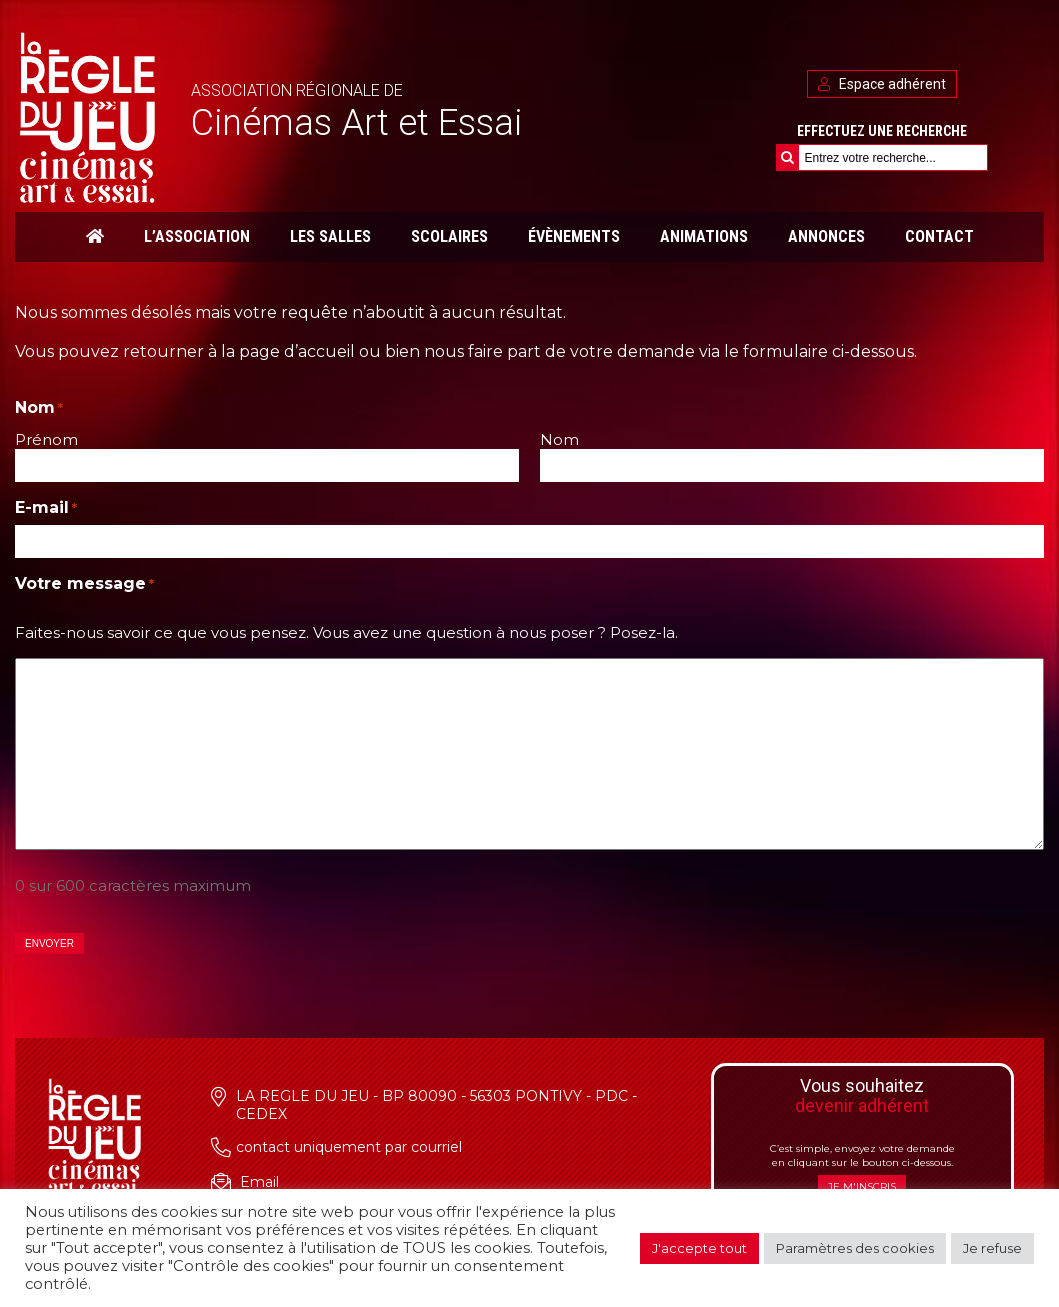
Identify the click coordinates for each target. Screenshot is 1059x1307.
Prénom (46, 439)
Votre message (84, 583)
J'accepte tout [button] (699, 1248)
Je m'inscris (862, 1186)
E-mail (46, 507)
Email (259, 1182)
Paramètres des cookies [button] (855, 1248)
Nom (559, 439)
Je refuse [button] (992, 1248)
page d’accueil (297, 351)
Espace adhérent (882, 84)
